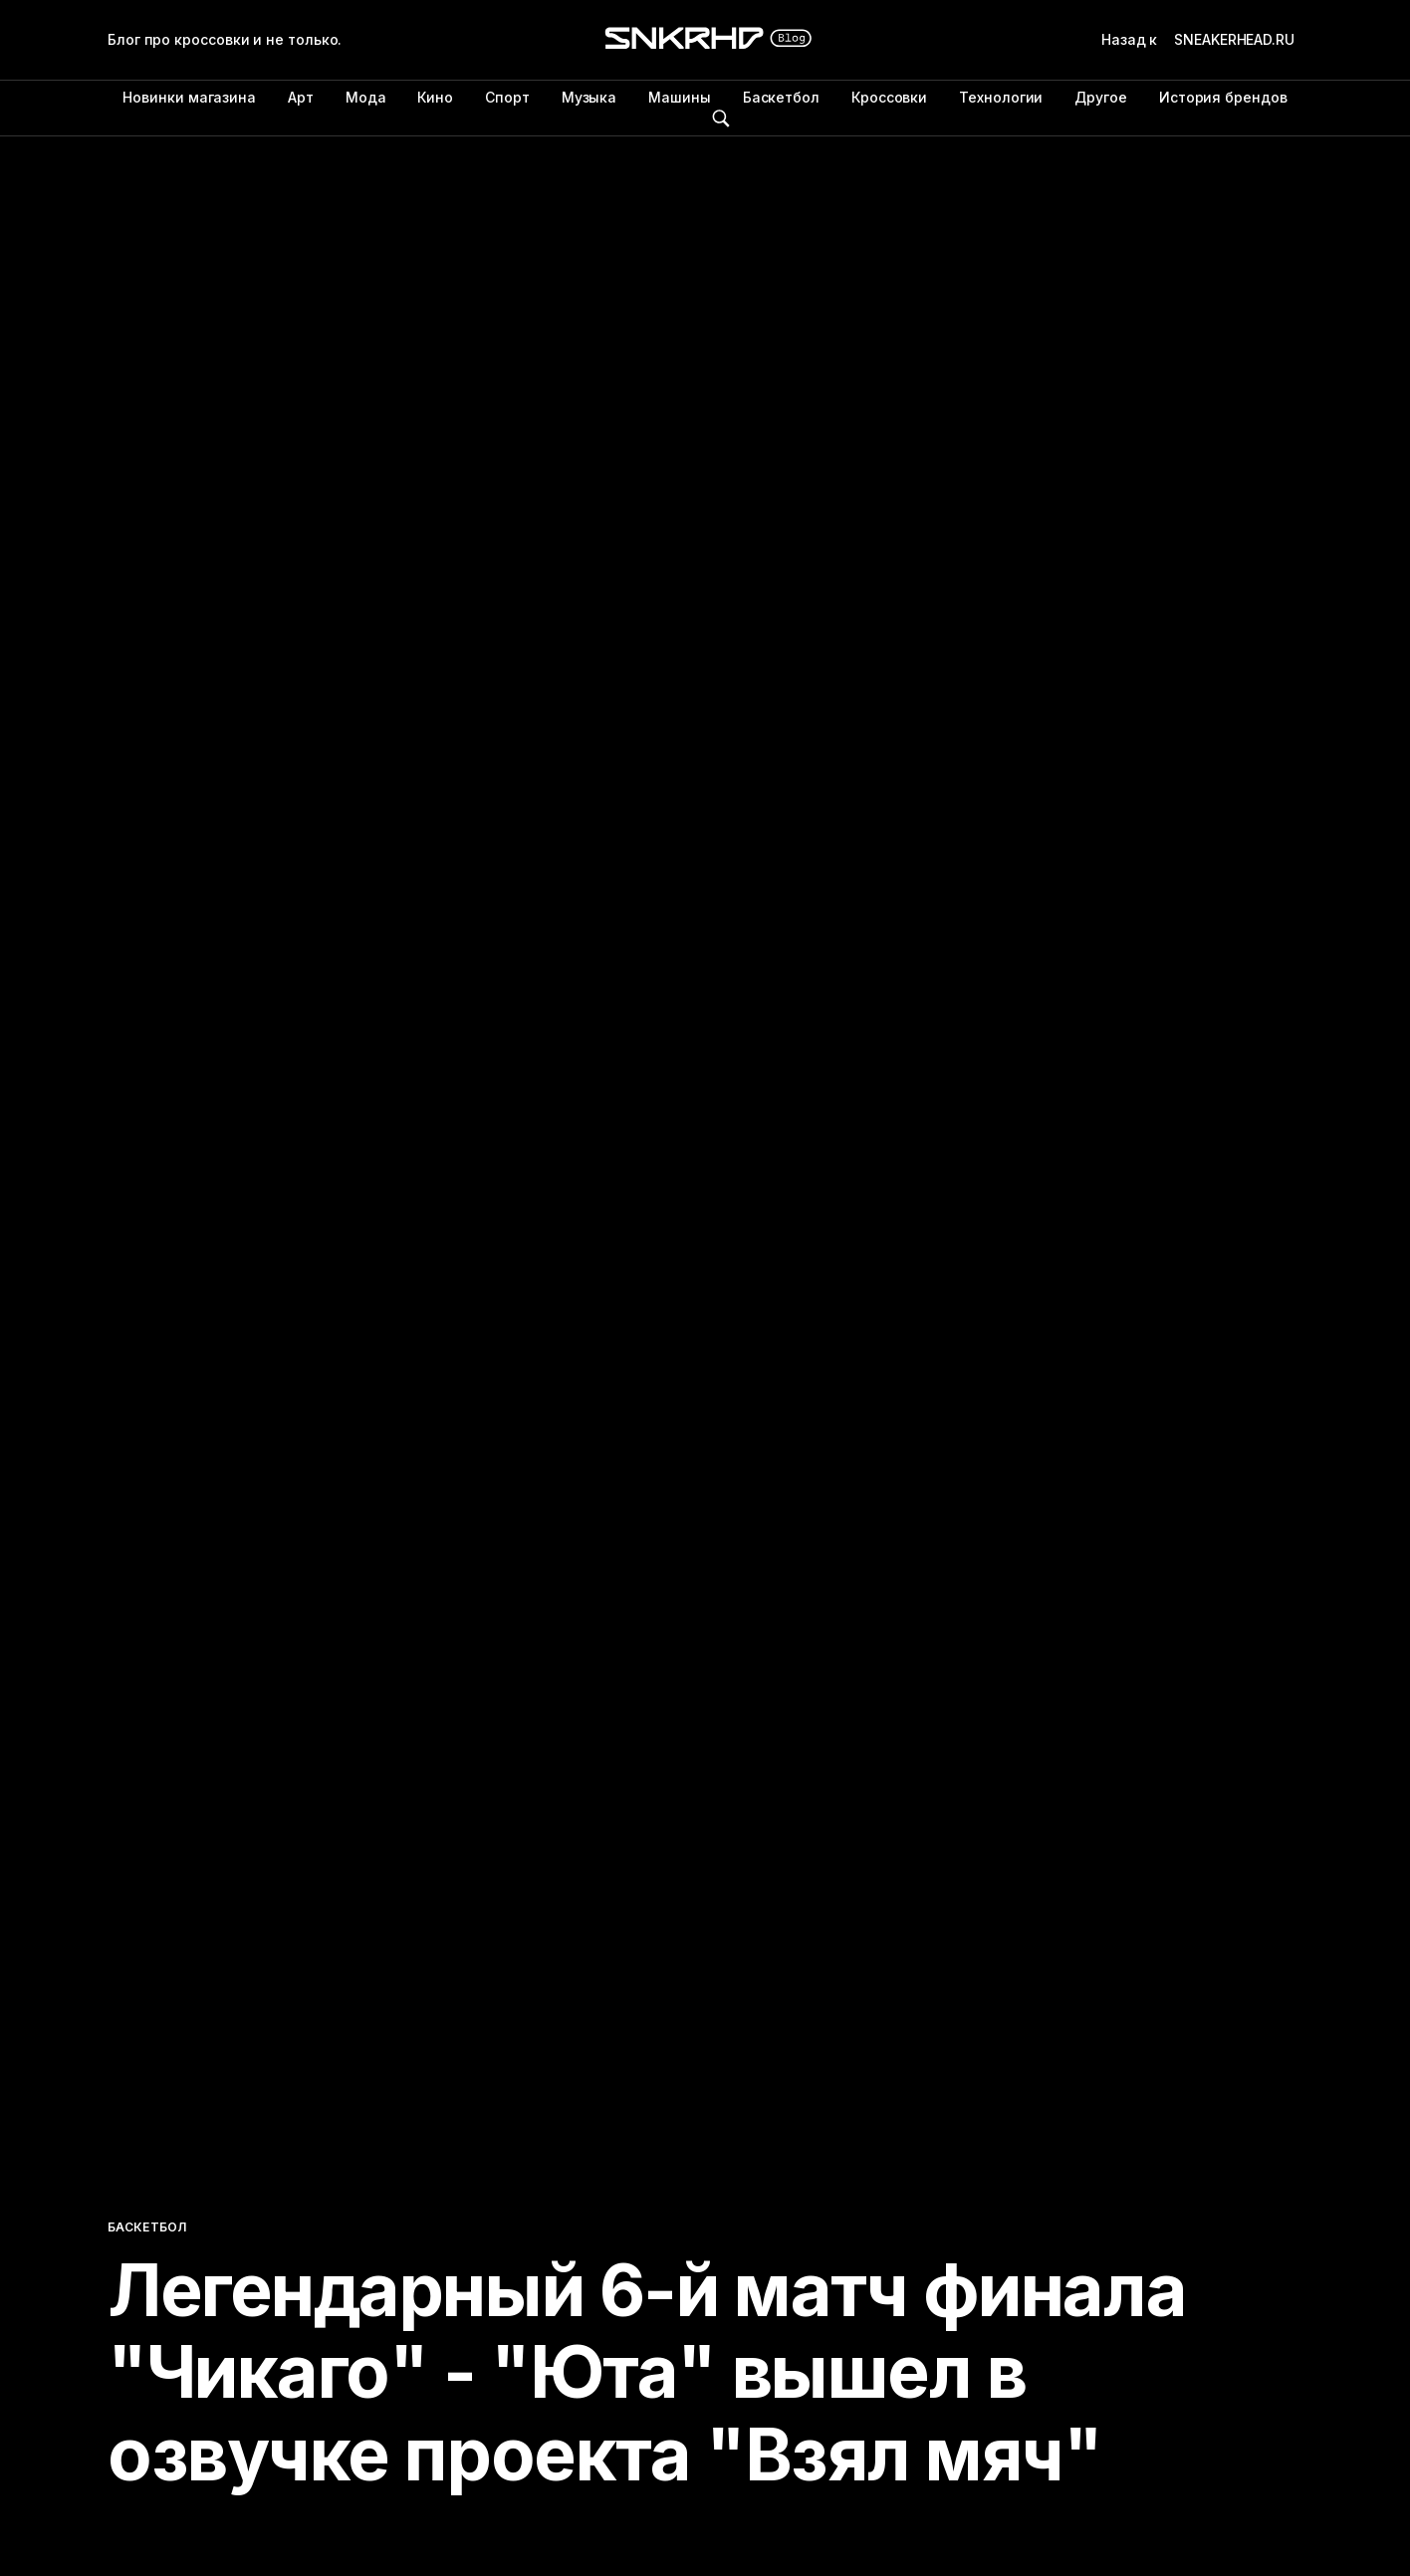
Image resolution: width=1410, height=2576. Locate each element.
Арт (301, 97)
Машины (679, 97)
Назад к (1201, 40)
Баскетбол (781, 97)
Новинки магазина (189, 97)
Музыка (589, 97)
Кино (435, 97)
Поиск (721, 118)
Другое (1100, 97)
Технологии (1001, 97)
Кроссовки (889, 97)
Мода (366, 97)
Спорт (507, 97)
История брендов (1223, 97)
